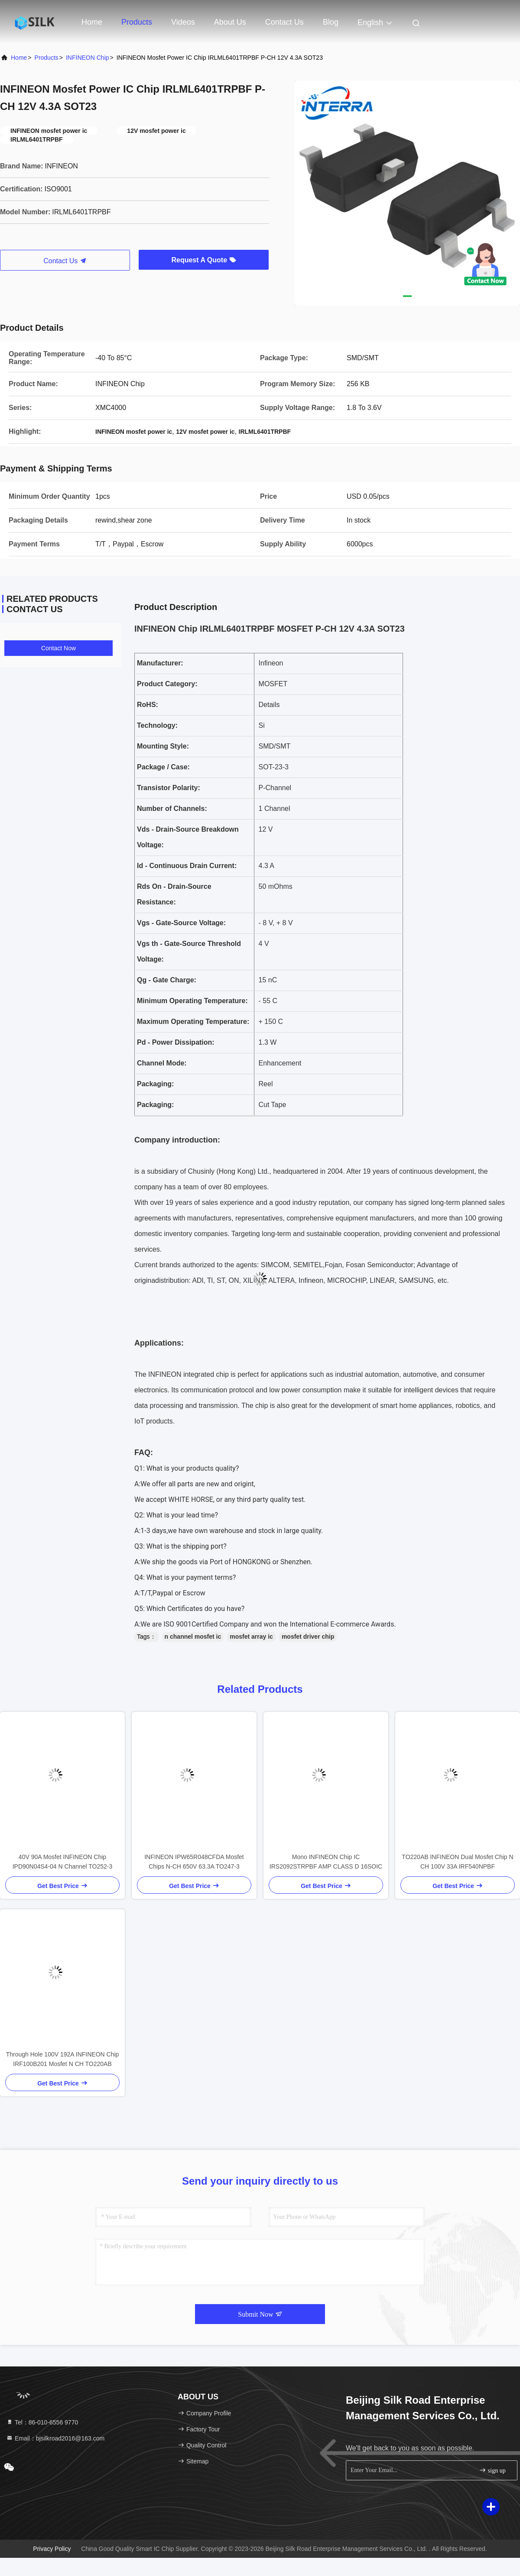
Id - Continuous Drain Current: (187, 865)
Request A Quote (203, 260)
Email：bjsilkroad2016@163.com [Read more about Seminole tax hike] (55, 2438)
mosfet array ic (251, 1636)
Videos (183, 22)
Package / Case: (163, 767)
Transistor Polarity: (168, 787)
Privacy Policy (52, 2548)
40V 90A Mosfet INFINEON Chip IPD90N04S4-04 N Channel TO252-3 (63, 1861)
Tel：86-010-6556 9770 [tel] (42, 2422)
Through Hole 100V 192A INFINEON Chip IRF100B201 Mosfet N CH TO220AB (62, 2059)
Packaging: (155, 1084)
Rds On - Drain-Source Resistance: (174, 894)
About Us (230, 22)
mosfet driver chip (308, 1636)
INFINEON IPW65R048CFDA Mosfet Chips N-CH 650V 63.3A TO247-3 (194, 1861)
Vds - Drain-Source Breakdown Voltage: (188, 837)
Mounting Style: (163, 746)
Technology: (157, 725)
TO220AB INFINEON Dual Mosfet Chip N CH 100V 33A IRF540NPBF (457, 1861)
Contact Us (284, 22)
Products (136, 22)
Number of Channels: (172, 808)
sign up (492, 2470)
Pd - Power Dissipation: (175, 1042)
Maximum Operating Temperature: (193, 1021)
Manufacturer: (160, 663)
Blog (330, 22)
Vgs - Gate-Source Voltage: (181, 922)
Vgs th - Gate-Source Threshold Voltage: (189, 951)
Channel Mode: (162, 1063)
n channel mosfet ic (193, 1636)
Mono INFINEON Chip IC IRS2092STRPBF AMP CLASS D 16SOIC (326, 1861)
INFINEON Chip (87, 57)
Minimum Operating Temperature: (192, 1000)
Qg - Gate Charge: (166, 980)
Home (91, 22)
